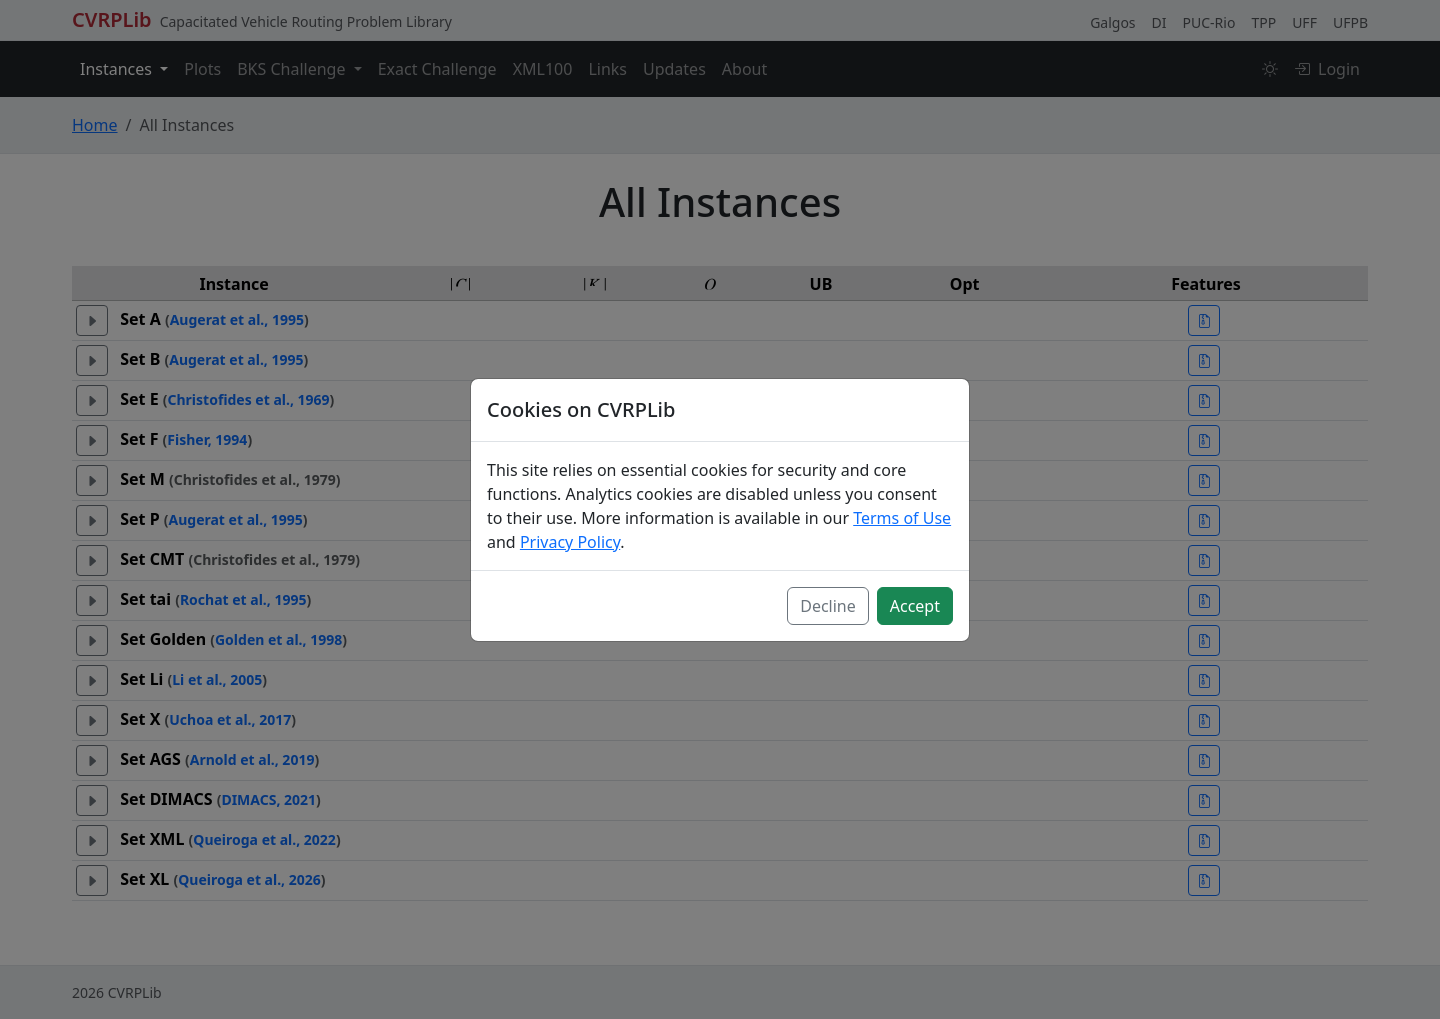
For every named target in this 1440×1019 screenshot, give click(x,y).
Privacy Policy (570, 542)
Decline (828, 606)
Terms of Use (902, 518)
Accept (915, 606)
